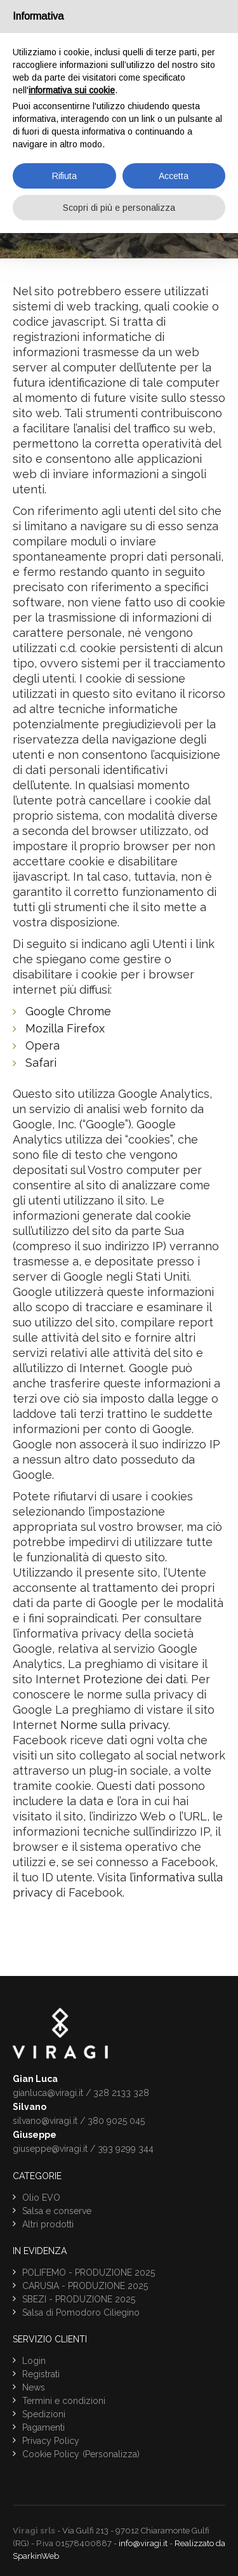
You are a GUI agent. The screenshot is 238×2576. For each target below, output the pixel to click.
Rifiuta (64, 176)
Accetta (173, 176)
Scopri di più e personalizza (119, 208)
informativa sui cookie (72, 90)
